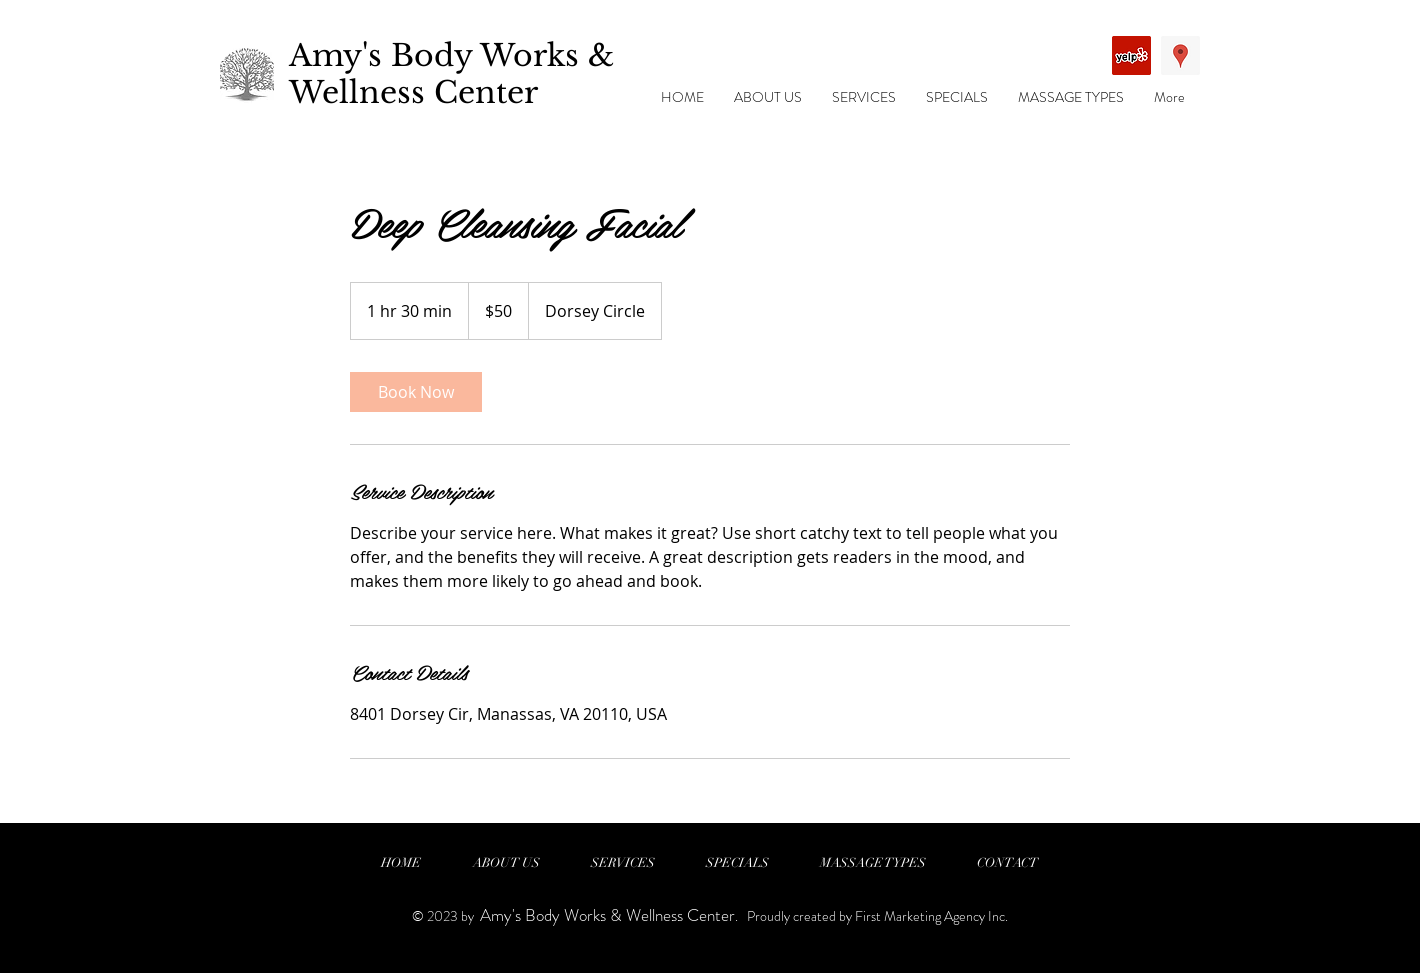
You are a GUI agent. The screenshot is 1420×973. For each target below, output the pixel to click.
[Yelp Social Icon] (1131, 55)
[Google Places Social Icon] (1180, 55)
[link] (416, 392)
